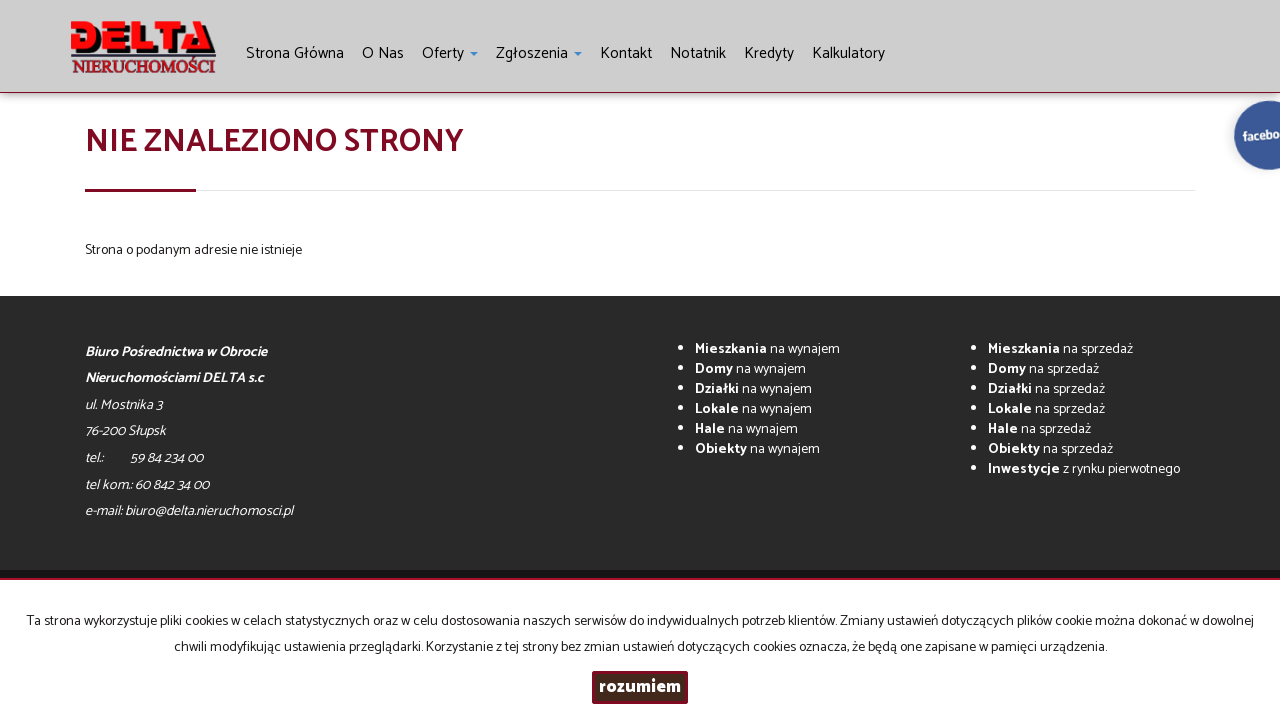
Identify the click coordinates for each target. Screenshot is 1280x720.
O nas (383, 53)
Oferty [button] (450, 53)
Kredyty (769, 53)
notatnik (698, 53)
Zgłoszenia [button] (539, 53)
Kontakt (626, 53)
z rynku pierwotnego (1084, 469)
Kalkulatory (848, 53)
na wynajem (767, 349)
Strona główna (295, 53)
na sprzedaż (1060, 349)
